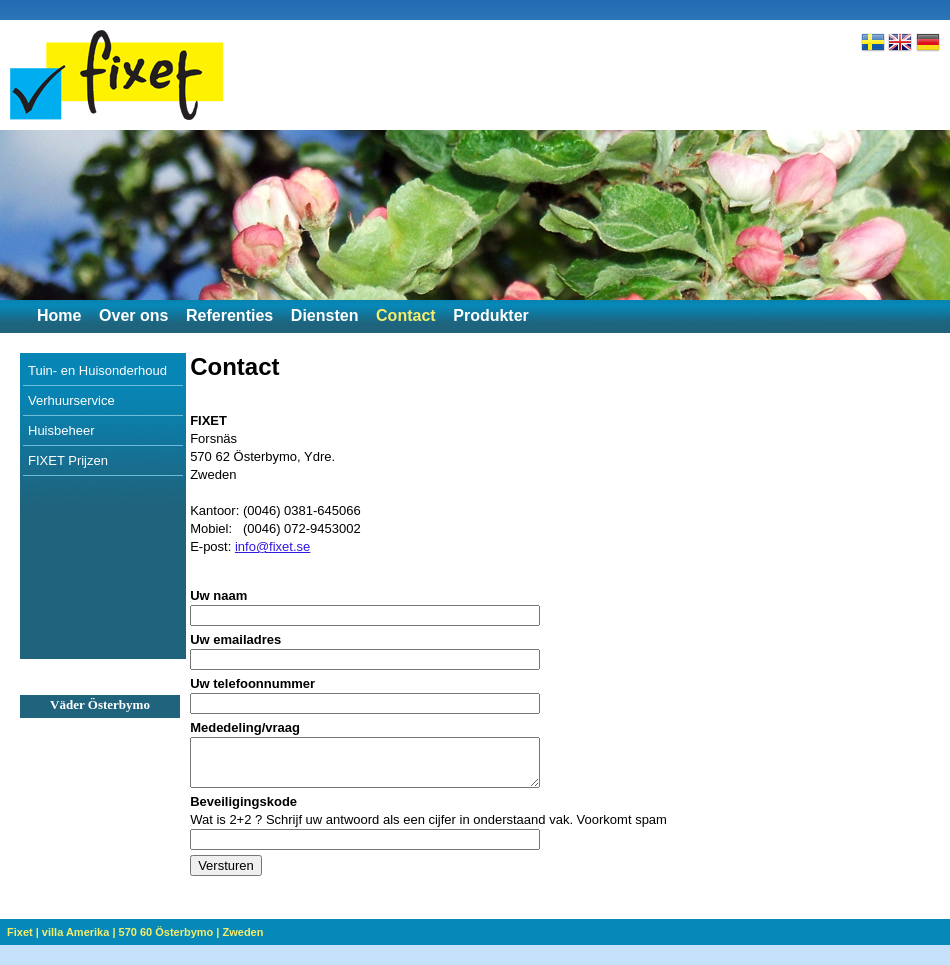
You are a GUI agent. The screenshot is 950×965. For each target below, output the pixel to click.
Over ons (133, 315)
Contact (406, 315)
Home (59, 315)
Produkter (491, 315)
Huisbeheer (61, 430)
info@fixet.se (272, 546)
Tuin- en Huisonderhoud (97, 370)
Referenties (229, 315)
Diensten (325, 315)
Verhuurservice (71, 400)
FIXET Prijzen (68, 460)
